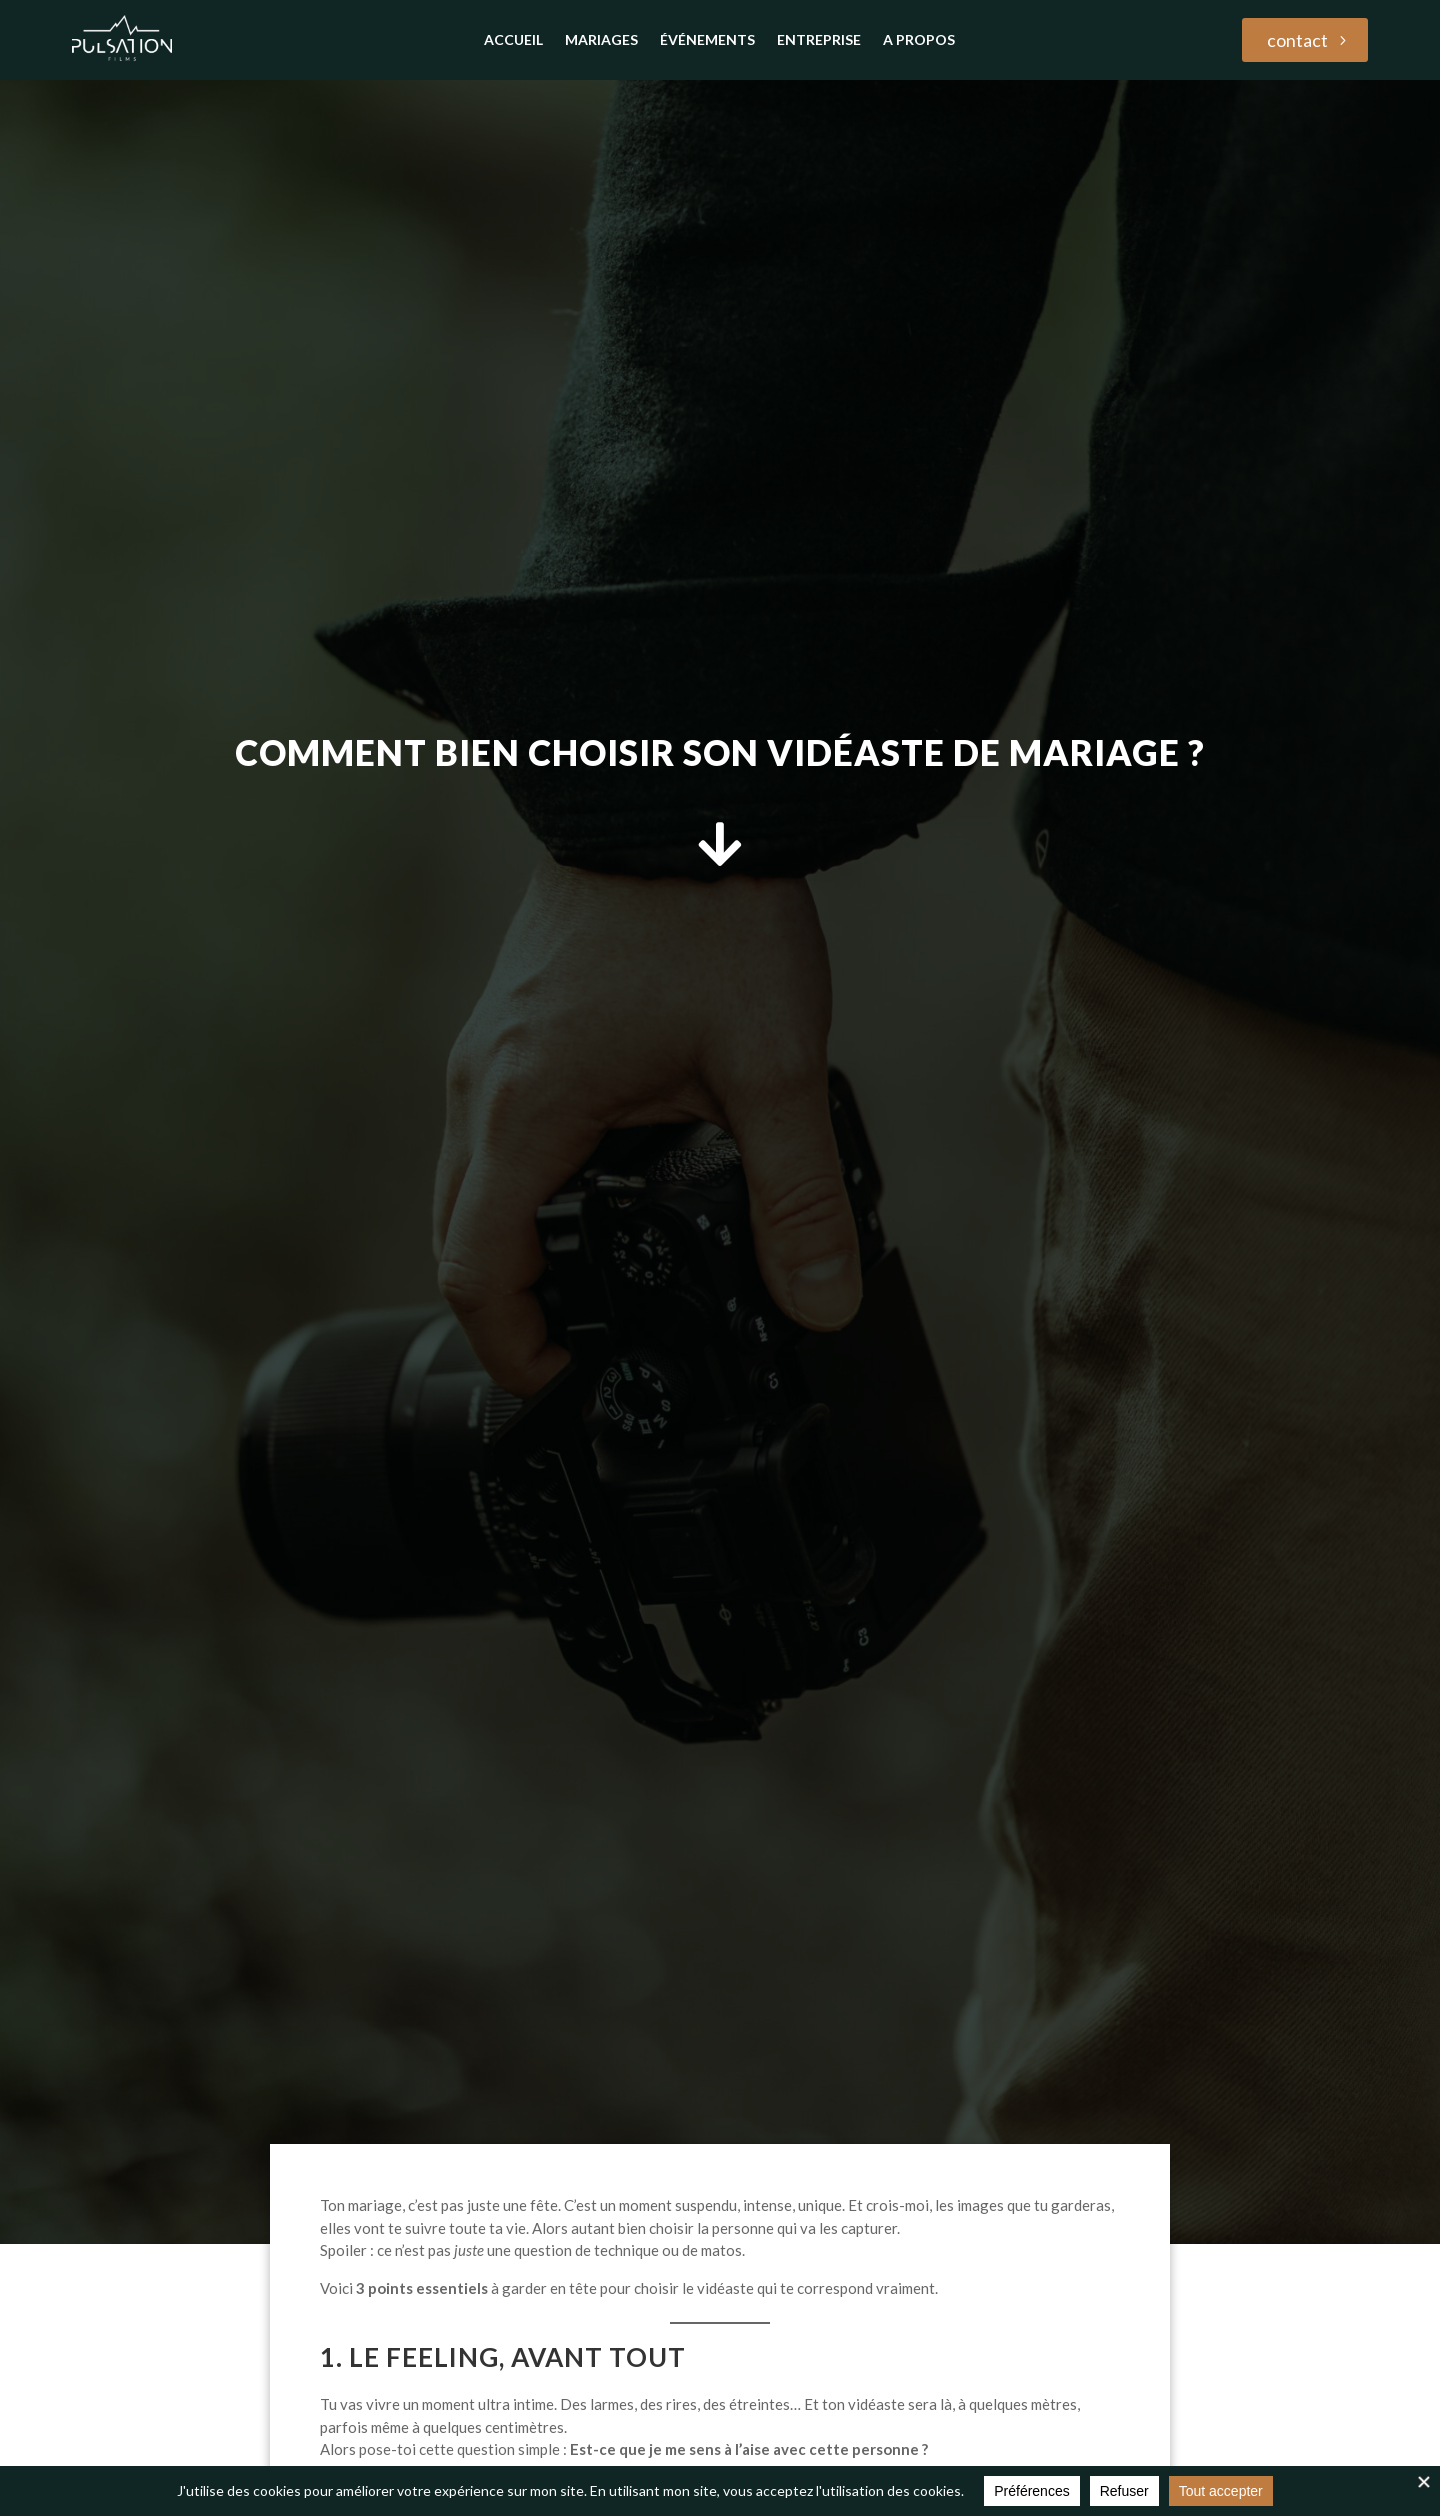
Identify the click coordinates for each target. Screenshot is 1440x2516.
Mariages (601, 40)
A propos (919, 40)
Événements (707, 40)
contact (1297, 40)
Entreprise (819, 40)
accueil (513, 40)
